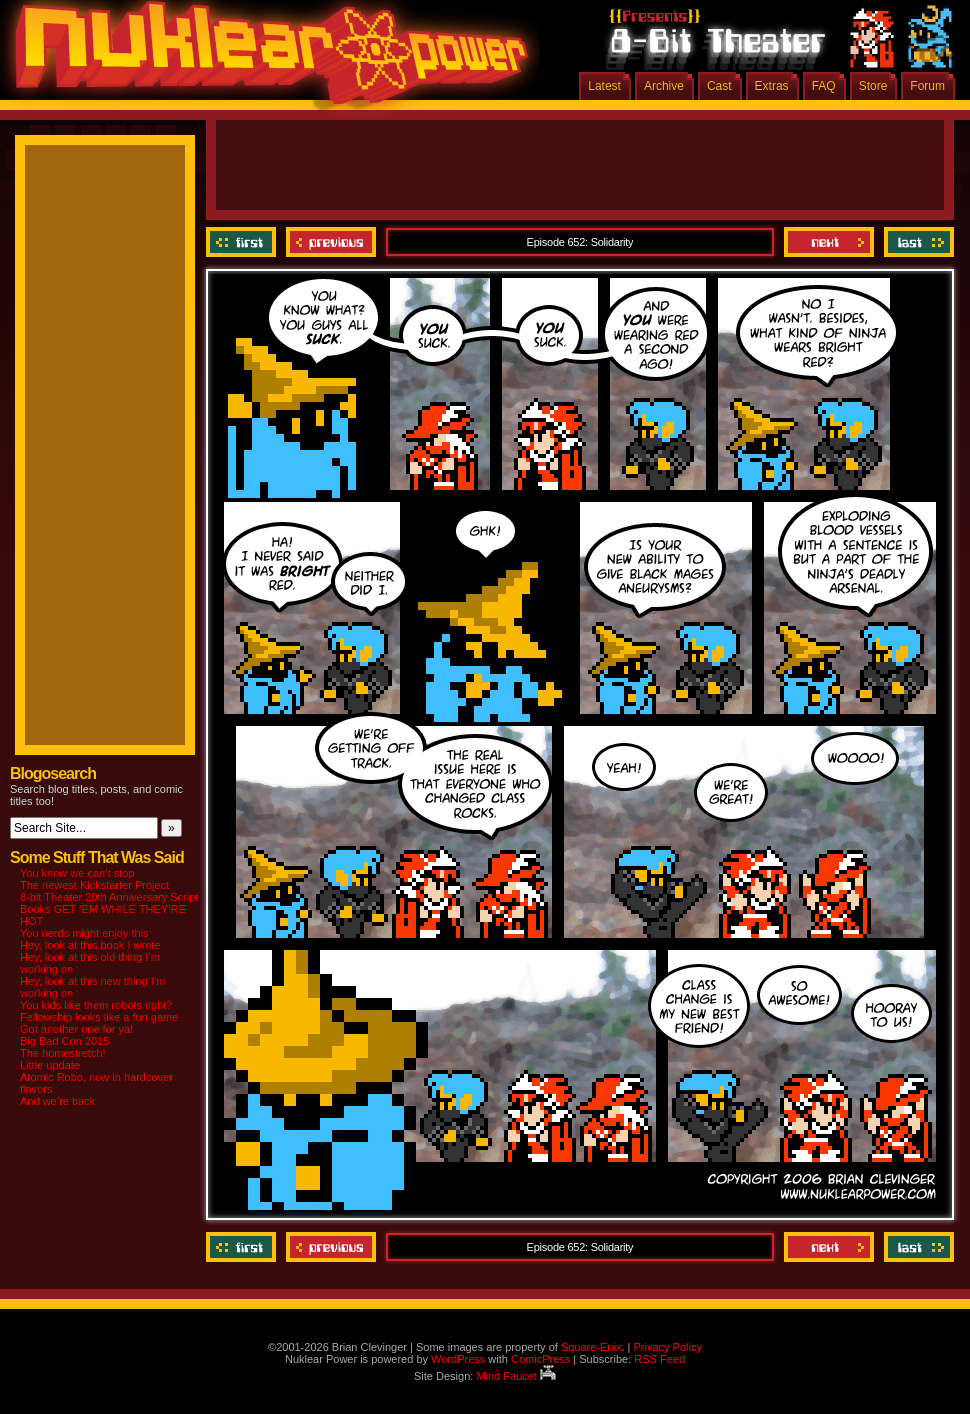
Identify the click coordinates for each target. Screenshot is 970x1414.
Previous (331, 242)
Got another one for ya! (76, 1029)
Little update (50, 1065)
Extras (772, 86)
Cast (719, 86)
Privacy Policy (667, 1347)
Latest (604, 86)
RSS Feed (659, 1359)
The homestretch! (63, 1053)
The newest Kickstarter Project (94, 885)
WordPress (458, 1359)
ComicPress (540, 1359)
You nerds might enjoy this (84, 933)
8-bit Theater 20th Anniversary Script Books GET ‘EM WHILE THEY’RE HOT (109, 909)
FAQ (824, 86)
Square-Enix (591, 1347)
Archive (664, 86)
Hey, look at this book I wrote (90, 945)
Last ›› (916, 242)
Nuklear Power (265, 60)
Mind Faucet (516, 1376)
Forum (927, 86)
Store (873, 86)
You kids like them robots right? (96, 1005)
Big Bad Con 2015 (64, 1041)
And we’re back (57, 1101)
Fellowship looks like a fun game (99, 1017)
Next (829, 242)
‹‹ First (243, 242)
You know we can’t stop (77, 873)
